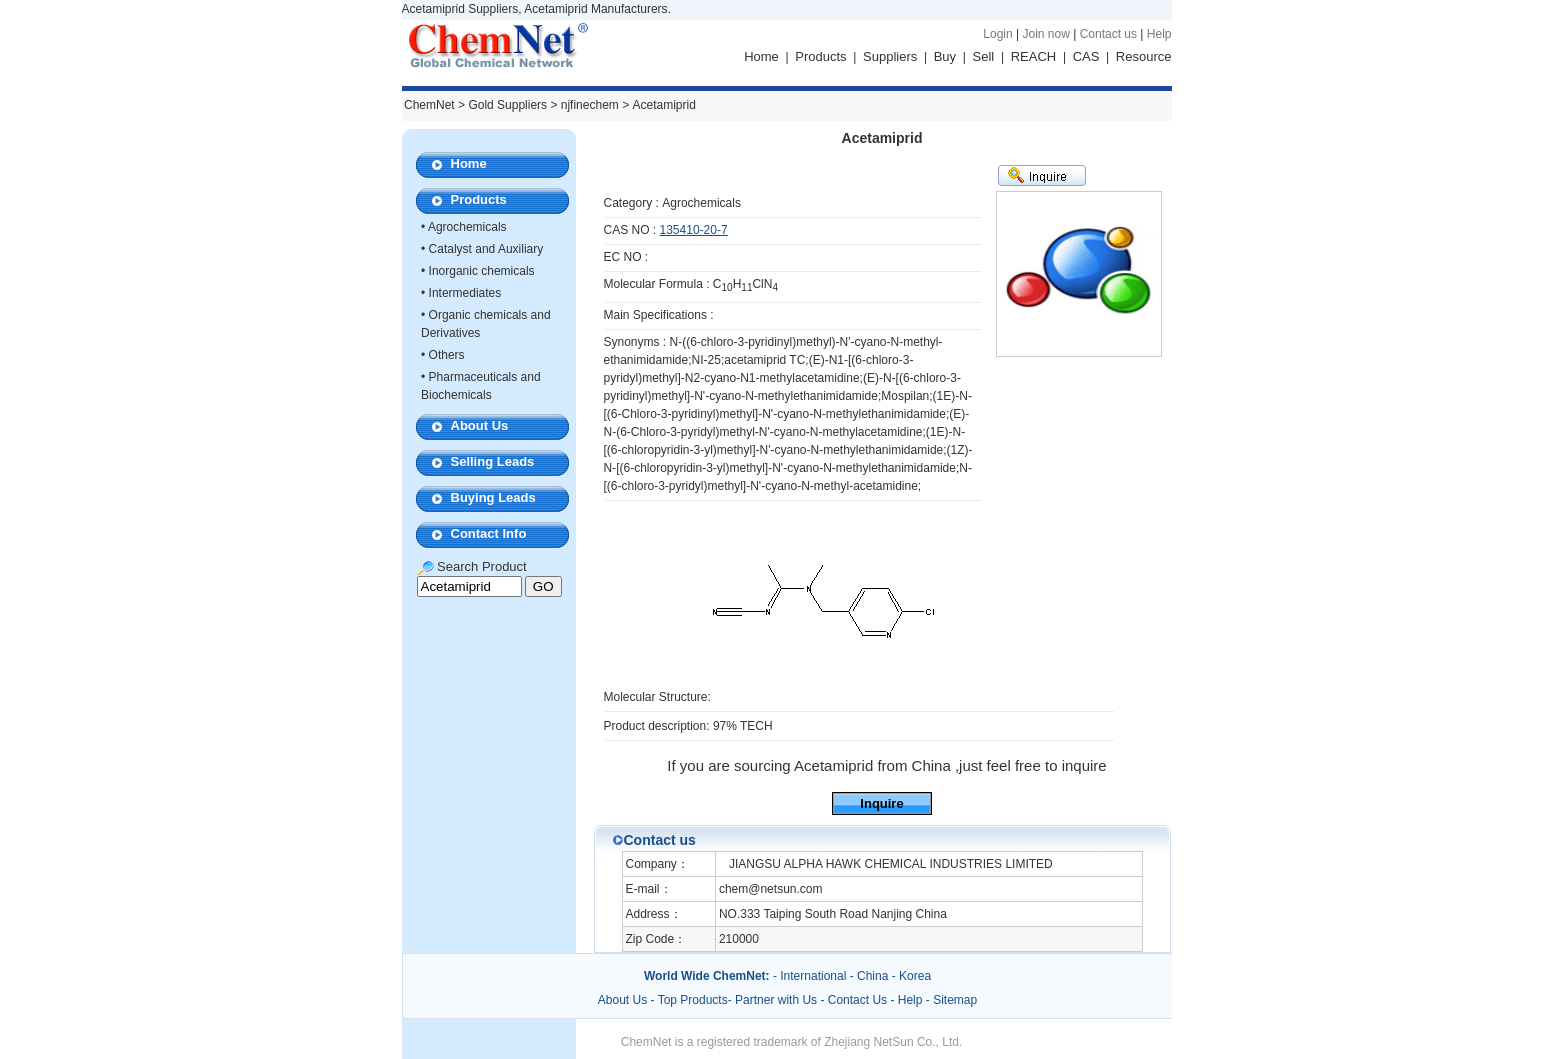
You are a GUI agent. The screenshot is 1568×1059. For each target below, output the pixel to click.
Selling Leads (493, 461)
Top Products (693, 1000)
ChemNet (429, 105)
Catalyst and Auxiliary (486, 249)
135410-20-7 (694, 230)
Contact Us (857, 1000)
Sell (984, 56)
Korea (915, 976)
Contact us (1108, 34)
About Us (480, 425)
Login (997, 34)
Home (761, 56)
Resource (1144, 56)
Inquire (881, 803)
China (872, 976)
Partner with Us (777, 1000)
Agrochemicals (467, 227)
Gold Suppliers (507, 105)
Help (1159, 34)
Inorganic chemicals (482, 271)
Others (447, 355)
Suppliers (890, 56)
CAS (1086, 56)
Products (820, 56)
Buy (945, 56)
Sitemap (955, 1000)
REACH (1034, 56)
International (813, 976)
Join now (1045, 34)
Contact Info (489, 533)
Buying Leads (493, 497)
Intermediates (465, 293)
